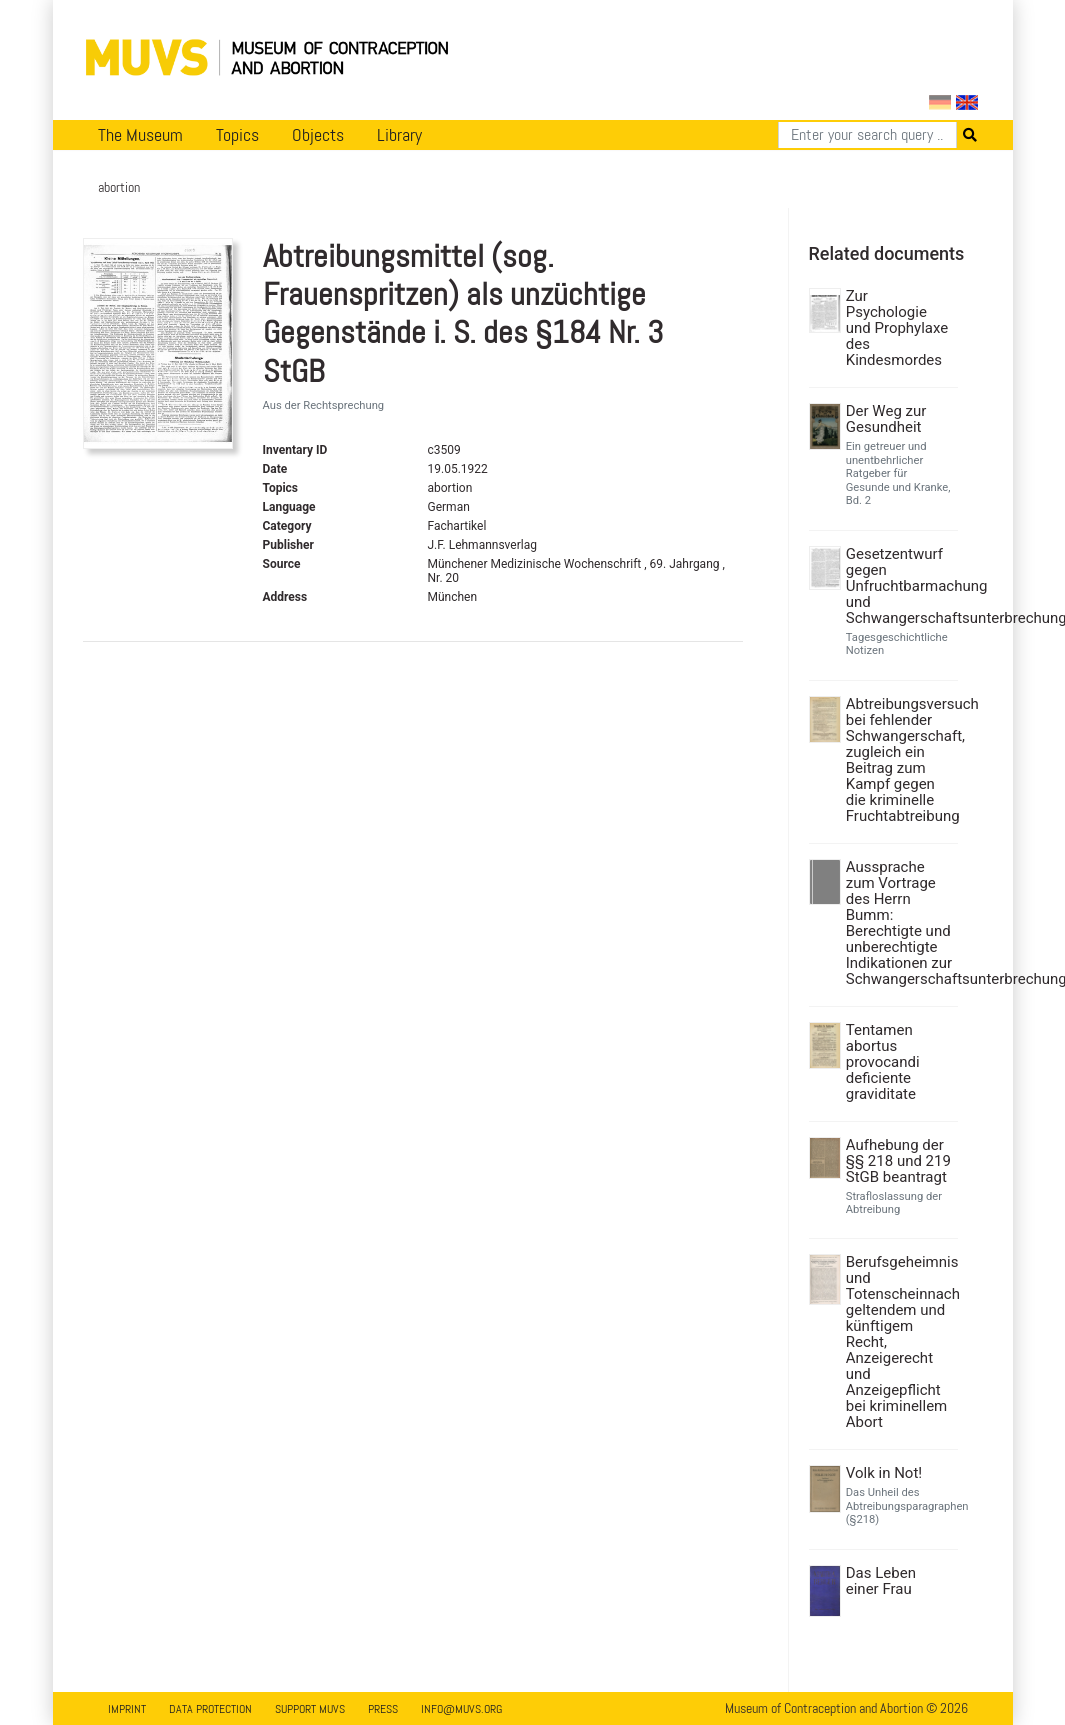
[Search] (867, 135)
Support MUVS (310, 1709)
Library (399, 135)
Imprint (127, 1709)
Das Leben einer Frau (881, 1581)
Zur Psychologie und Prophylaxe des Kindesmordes (897, 328)
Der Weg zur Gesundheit (886, 419)
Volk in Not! (884, 1473)
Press (383, 1709)
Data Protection (210, 1709)
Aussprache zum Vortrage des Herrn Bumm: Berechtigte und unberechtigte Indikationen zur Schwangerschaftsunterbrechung (899, 923)
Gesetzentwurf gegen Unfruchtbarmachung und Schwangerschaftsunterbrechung (899, 586)
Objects (318, 135)
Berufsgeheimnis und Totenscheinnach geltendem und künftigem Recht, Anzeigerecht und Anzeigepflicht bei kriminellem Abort (899, 1342)
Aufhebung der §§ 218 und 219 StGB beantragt (898, 1161)
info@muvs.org (461, 1709)
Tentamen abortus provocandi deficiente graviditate (883, 1062)
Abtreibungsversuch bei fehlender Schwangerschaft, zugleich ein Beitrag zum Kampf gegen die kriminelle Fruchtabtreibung (899, 760)
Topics (237, 135)
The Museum (140, 135)
